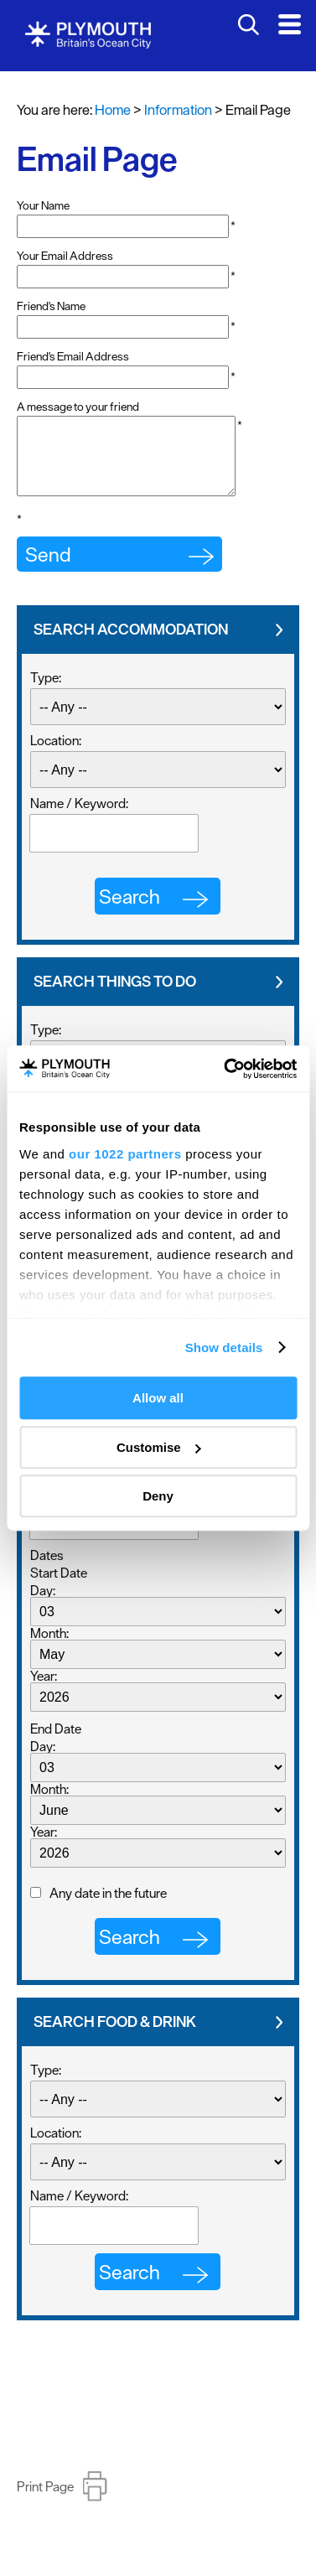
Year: (43, 1690)
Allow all (158, 1398)
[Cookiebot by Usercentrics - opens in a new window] (225, 1069)
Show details (224, 1347)
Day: (42, 1605)
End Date (55, 1743)
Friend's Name (51, 306)
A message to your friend (78, 406)
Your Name (43, 205)
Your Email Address (65, 255)
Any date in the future (108, 1908)
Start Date (58, 1587)
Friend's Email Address (73, 356)
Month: (49, 1648)
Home (113, 110)
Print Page (45, 2501)
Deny (158, 1496)
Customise (159, 1447)
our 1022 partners (125, 1154)
